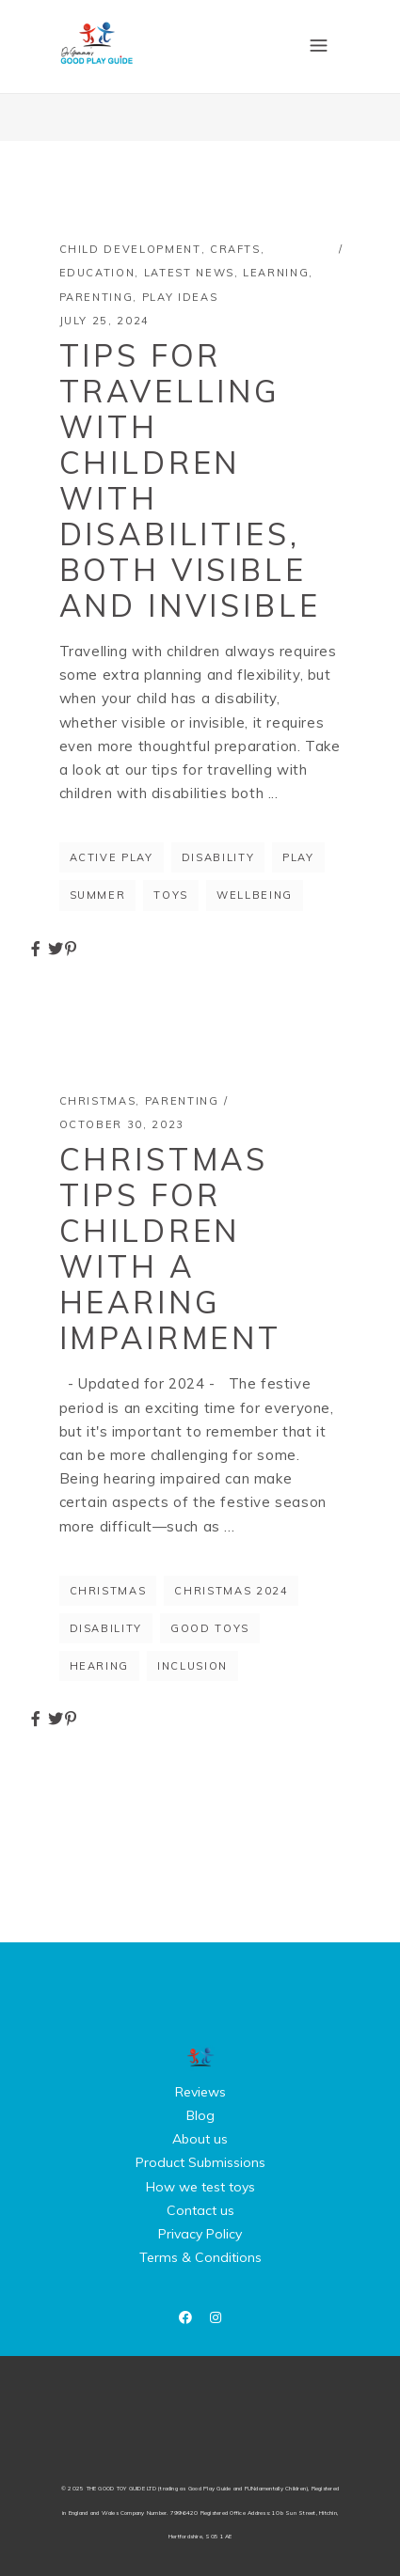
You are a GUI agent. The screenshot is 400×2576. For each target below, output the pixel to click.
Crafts (235, 249)
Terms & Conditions (200, 2257)
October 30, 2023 (121, 1124)
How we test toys (200, 2186)
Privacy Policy (200, 2233)
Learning (276, 272)
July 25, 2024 (104, 320)
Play (298, 857)
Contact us (200, 2210)
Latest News (189, 272)
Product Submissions (200, 2162)
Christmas (97, 1100)
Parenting (96, 297)
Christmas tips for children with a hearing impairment (170, 1248)
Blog (200, 2115)
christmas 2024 (231, 1590)
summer (98, 895)
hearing (100, 1666)
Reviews (200, 2091)
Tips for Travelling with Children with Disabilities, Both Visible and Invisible (190, 480)
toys (170, 895)
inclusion (192, 1666)
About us (200, 2138)
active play (111, 857)
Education (97, 272)
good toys (209, 1628)
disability (218, 857)
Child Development (130, 249)
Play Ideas (180, 297)
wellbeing (254, 895)
